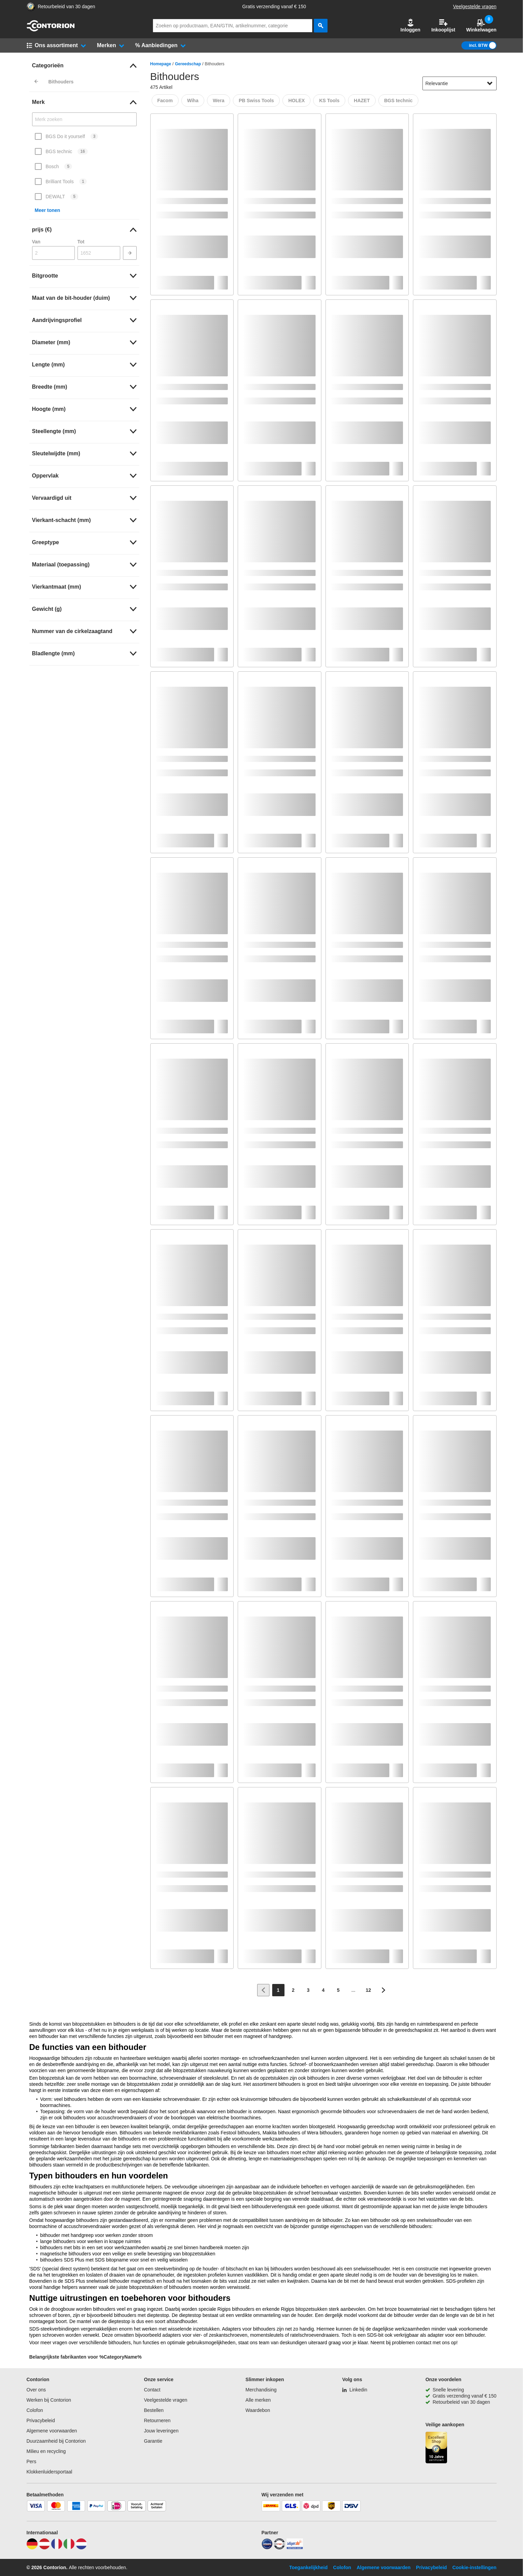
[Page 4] (323, 1990)
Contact (152, 2389)
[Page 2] (293, 1990)
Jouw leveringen (161, 2430)
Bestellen (154, 2410)
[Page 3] (308, 1990)
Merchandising (261, 2389)
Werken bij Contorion (49, 2400)
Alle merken (258, 2400)
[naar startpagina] (50, 29)
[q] (232, 25)
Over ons (36, 2389)
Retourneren (157, 2420)
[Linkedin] (354, 2390)
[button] (410, 25)
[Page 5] (338, 1990)
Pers (32, 2461)
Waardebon (258, 2410)
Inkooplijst (443, 25)
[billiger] (294, 2547)
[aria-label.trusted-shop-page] (31, 6)
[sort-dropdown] (459, 83)
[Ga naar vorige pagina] (263, 1990)
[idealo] (267, 2547)
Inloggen (410, 25)
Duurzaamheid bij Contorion (56, 2441)
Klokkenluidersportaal (49, 2471)
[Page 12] (368, 1990)
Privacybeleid (41, 2420)
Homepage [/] (160, 64)
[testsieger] (279, 2547)
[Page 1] (278, 1990)
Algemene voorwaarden (52, 2430)
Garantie (153, 2441)
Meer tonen (47, 210)
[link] (84, 65)
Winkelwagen (481, 25)
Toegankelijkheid (308, 2567)
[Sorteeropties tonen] (490, 83)
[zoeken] (321, 25)
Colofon (35, 2410)
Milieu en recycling (46, 2451)
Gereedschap (188, 64)
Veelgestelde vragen (475, 6)
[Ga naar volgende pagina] (383, 1990)
